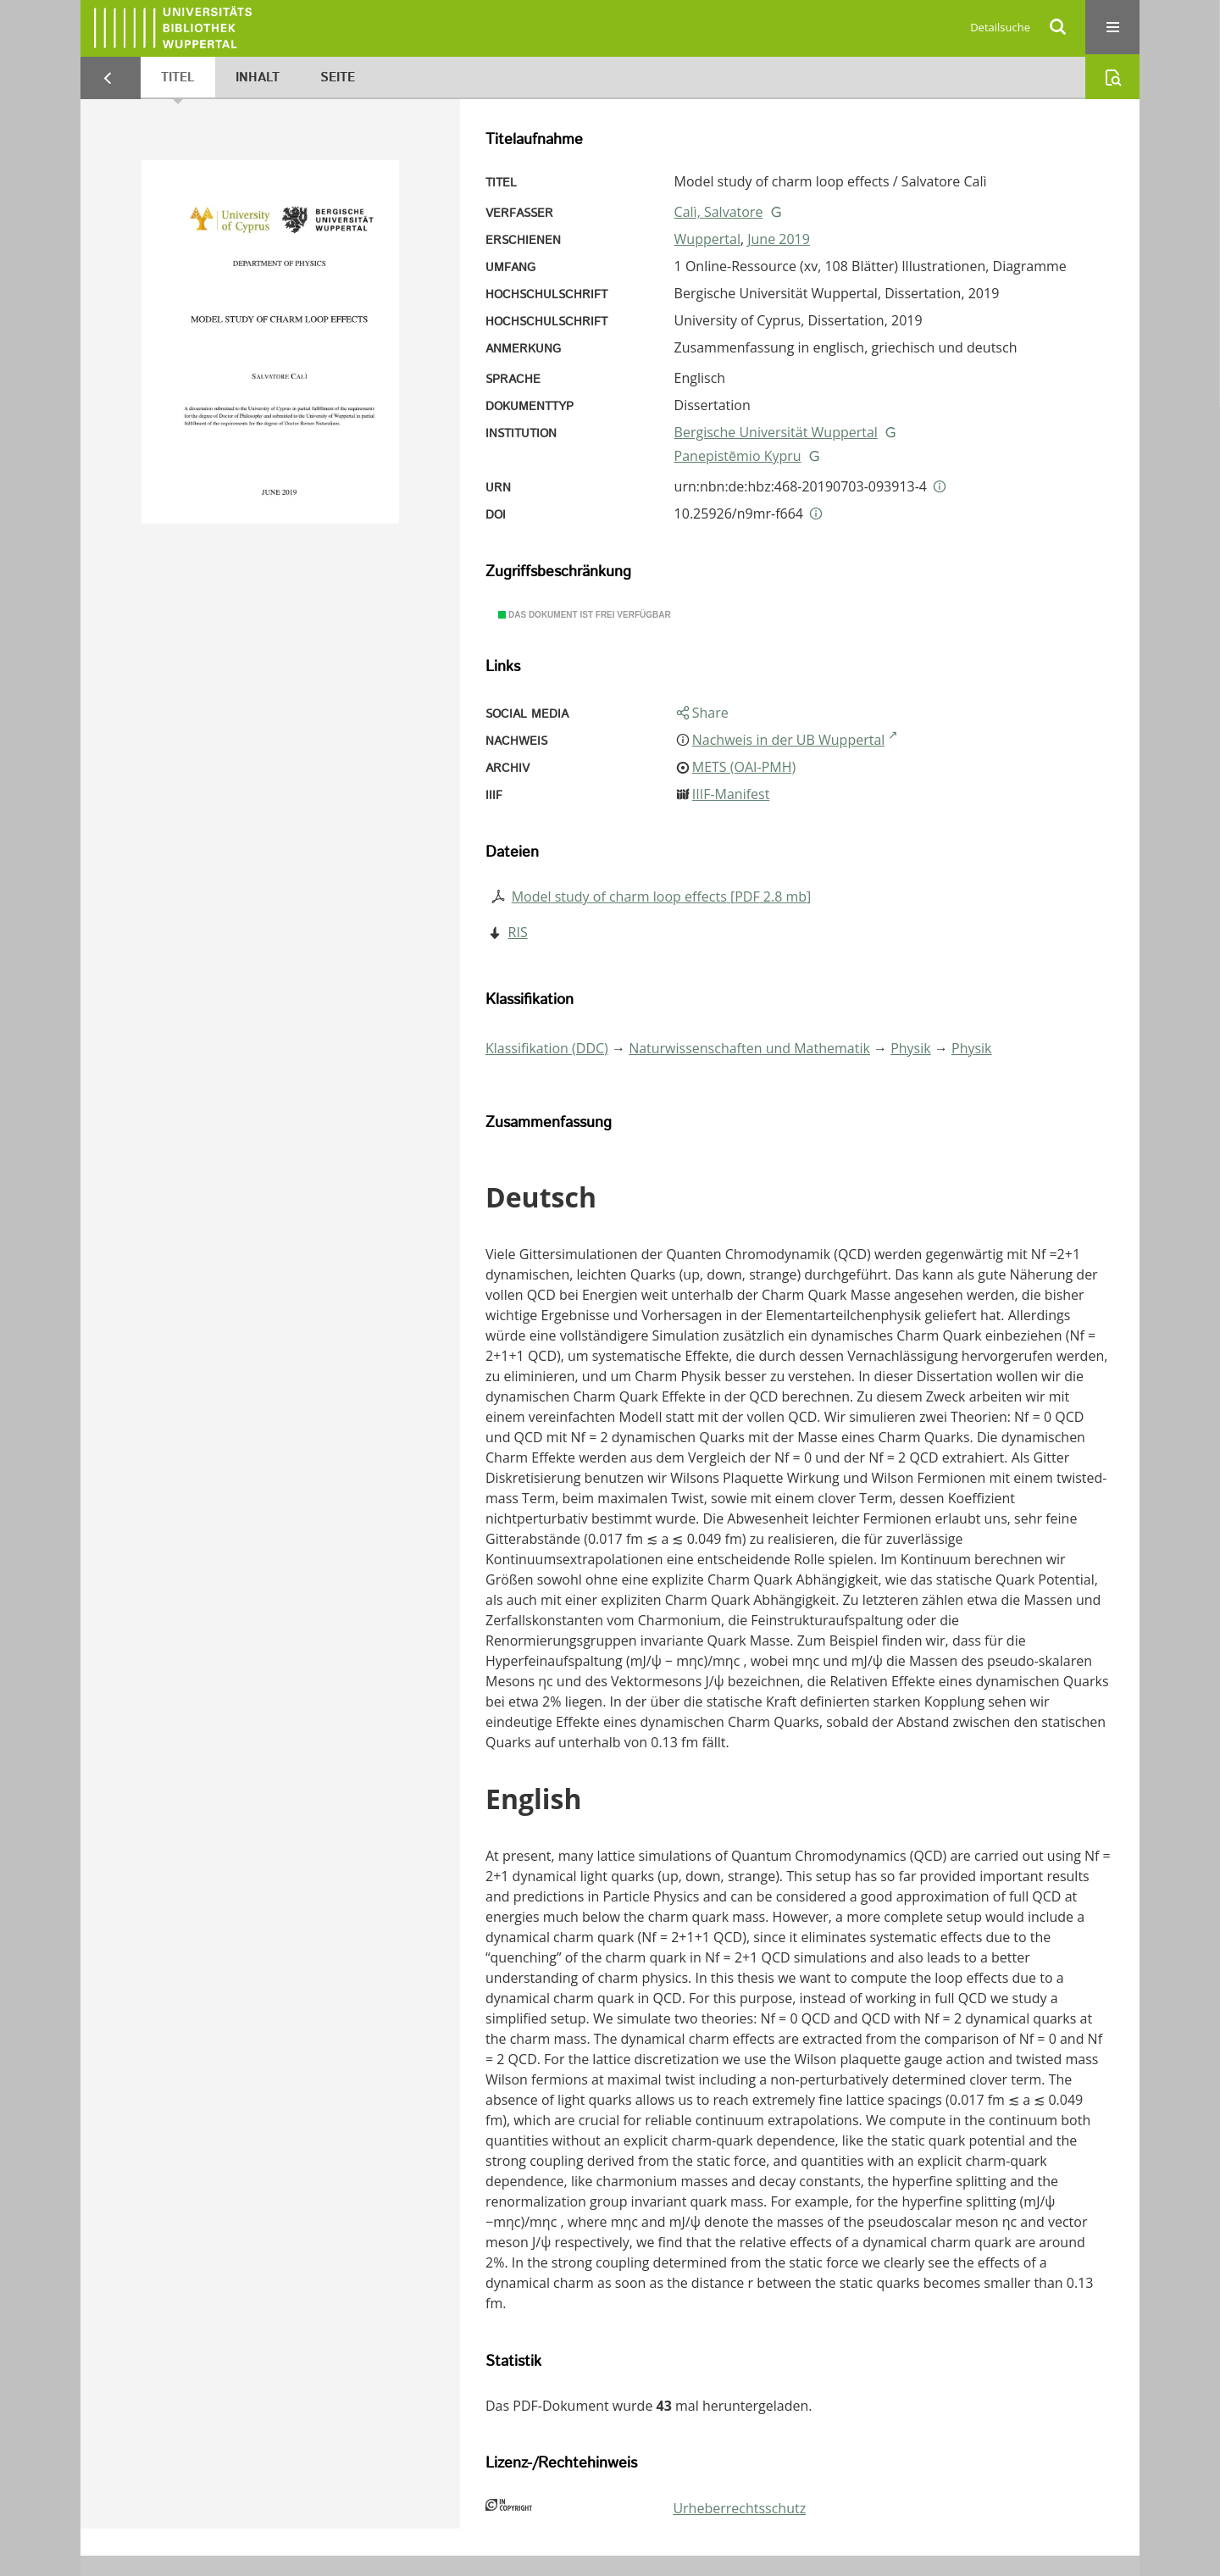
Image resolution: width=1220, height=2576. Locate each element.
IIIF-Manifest (731, 794)
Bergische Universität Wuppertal (776, 432)
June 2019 (778, 239)
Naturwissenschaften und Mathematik (749, 1048)
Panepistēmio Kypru (737, 456)
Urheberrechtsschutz (739, 2508)
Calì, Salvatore (718, 212)
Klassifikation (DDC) (546, 1048)
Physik (910, 1048)
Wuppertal (707, 239)
